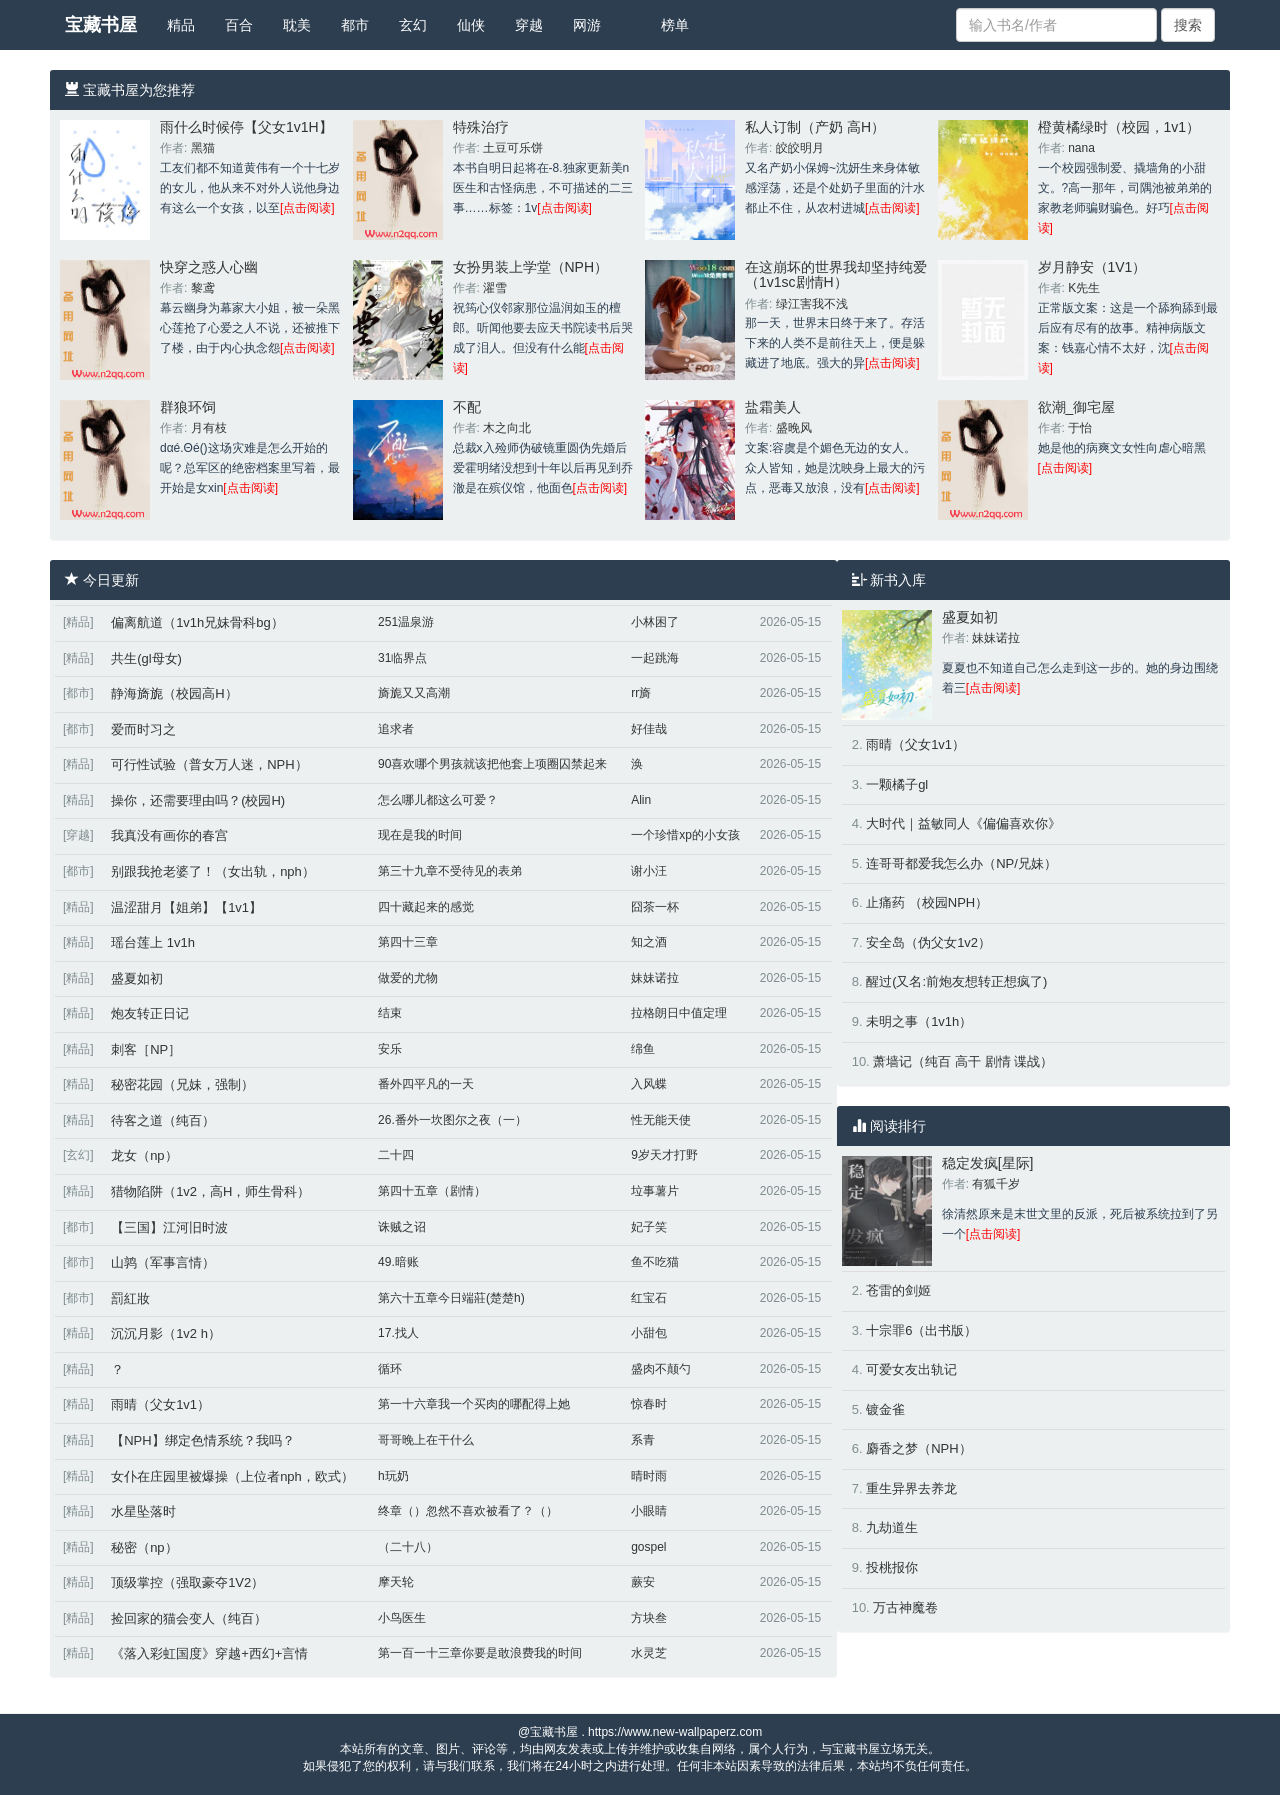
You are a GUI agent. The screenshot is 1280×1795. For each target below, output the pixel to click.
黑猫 (203, 148)
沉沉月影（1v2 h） (166, 1333)
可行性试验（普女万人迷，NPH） (209, 764)
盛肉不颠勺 (661, 1369)
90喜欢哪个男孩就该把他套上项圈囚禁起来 (492, 764)
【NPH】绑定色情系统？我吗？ (202, 1440)
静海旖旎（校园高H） (174, 693)
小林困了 (655, 622)
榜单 (675, 25)
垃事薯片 (655, 1191)
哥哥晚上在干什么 (426, 1440)
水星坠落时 (143, 1511)
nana (1081, 148)
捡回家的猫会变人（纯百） (189, 1618)
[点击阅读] (307, 208)
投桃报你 (892, 1567)
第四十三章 (408, 942)
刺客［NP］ (146, 1049)
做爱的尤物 (408, 978)
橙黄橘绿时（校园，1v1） (1119, 127)
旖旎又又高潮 (414, 693)
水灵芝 (649, 1653)
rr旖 (641, 693)
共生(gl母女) (146, 658)
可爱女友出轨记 (911, 1369)
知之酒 (649, 942)
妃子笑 (649, 1227)
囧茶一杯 (655, 907)
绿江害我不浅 (812, 304)
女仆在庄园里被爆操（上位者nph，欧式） (232, 1476)
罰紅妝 (130, 1298)
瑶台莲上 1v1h (153, 942)
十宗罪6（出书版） (921, 1330)
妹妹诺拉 (655, 978)
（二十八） (408, 1547)
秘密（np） (144, 1547)
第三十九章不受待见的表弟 (450, 871)
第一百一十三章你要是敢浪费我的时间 (480, 1653)
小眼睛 (649, 1511)
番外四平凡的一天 (426, 1084)
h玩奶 (393, 1476)
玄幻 (413, 25)
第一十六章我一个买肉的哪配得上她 (474, 1404)
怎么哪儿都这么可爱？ (438, 800)
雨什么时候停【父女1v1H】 (246, 127)
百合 (239, 25)
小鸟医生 (402, 1618)
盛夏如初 (137, 978)
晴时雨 (649, 1476)
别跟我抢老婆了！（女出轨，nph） (213, 871)
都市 (355, 25)
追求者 (396, 729)
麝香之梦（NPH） (918, 1448)
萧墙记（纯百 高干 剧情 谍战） (963, 1061)
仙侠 (471, 25)
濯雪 (495, 288)
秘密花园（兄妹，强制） (182, 1084)
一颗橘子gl (897, 784)
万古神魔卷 (905, 1607)
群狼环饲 (188, 407)
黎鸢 (203, 288)
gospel (648, 1547)
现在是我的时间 (420, 835)
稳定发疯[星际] (988, 1163)
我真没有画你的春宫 (169, 835)
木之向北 (507, 428)
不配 (467, 407)
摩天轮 (396, 1582)
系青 (643, 1440)
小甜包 (649, 1333)
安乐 (390, 1049)
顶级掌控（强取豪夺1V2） (187, 1582)
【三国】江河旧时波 (169, 1227)
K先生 (1084, 288)
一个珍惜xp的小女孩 (685, 835)
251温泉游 (406, 622)
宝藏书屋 (101, 25)
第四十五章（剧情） (432, 1191)
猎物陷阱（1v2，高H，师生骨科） (210, 1191)
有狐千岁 (996, 1184)
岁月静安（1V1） (1092, 267)
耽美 (297, 25)
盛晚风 (794, 428)
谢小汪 (649, 871)
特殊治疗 (481, 127)
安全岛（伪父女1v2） (928, 942)
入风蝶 (649, 1084)
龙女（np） (144, 1155)
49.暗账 (398, 1262)
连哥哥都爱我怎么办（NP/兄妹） (961, 863)
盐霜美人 (773, 407)
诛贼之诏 (402, 1227)
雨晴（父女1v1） (160, 1404)
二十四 (396, 1155)
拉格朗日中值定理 (679, 1013)
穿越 (529, 25)
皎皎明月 (800, 148)
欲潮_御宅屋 (1077, 407)
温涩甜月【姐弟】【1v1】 (186, 907)
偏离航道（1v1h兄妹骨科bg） (197, 622)
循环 (390, 1369)
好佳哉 (649, 729)
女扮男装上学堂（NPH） (531, 267)
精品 (181, 25)
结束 (390, 1013)
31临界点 (402, 658)
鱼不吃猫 (655, 1262)
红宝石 (649, 1298)
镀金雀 (885, 1409)
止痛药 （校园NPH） (927, 902)
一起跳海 (655, 658)
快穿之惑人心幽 (209, 267)
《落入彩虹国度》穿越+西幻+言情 (209, 1653)
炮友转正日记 (150, 1013)
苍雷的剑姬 (898, 1290)
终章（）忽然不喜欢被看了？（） (468, 1511)
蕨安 (643, 1582)
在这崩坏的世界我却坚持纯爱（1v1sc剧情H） (836, 274)
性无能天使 (661, 1120)
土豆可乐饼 (513, 148)
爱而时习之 (143, 729)
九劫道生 (892, 1527)
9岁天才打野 (664, 1155)
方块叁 (649, 1618)
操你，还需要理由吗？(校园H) (198, 800)
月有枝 (209, 428)
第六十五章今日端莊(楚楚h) (451, 1298)
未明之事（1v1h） (919, 1021)
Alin (641, 800)
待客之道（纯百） (163, 1120)
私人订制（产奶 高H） (815, 127)
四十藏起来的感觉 (426, 907)
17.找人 (398, 1333)
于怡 (1080, 428)
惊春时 (649, 1404)
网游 (587, 25)
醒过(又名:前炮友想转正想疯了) (956, 981)
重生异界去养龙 (911, 1488)
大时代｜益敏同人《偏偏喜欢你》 (963, 823)
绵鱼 (643, 1049)
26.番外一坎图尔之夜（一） (452, 1120)
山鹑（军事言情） (163, 1262)
